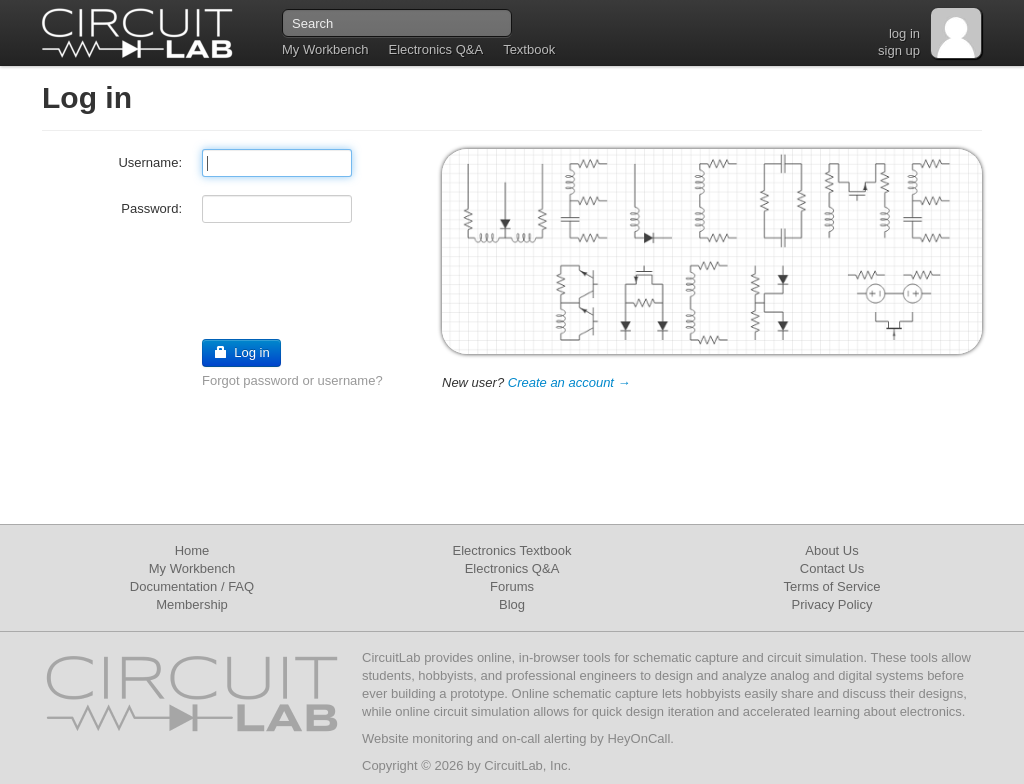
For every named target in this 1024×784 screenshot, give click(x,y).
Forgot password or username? (292, 380)
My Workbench (325, 49)
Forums (512, 586)
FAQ (241, 586)
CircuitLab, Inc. (527, 765)
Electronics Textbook (512, 550)
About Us (831, 550)
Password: (151, 208)
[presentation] (194, 280)
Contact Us (832, 568)
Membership (192, 604)
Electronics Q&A (435, 49)
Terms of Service (832, 586)
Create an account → (569, 382)
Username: (150, 162)
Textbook (529, 49)
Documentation (173, 586)
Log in (241, 352)
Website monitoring (417, 738)
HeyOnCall (638, 738)
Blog (512, 604)
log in (904, 33)
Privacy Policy (832, 604)
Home (192, 550)
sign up (899, 50)
